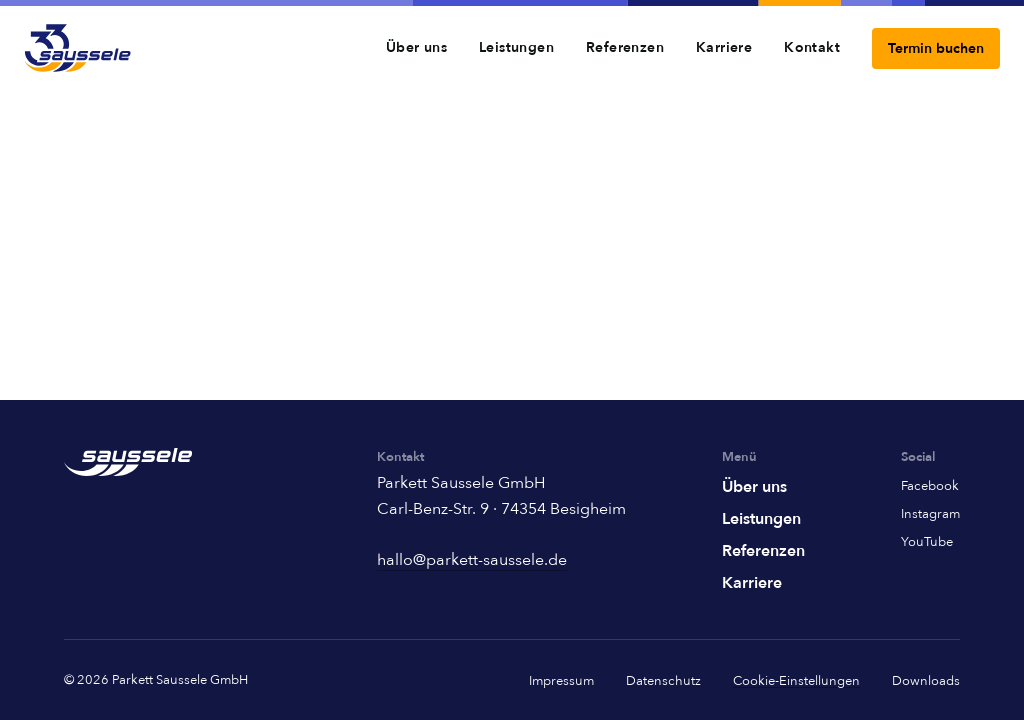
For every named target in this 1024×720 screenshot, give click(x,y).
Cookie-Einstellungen (796, 681)
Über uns (416, 48)
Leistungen (516, 48)
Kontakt (812, 48)
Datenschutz (663, 681)
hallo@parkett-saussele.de (472, 560)
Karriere (724, 48)
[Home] (77, 48)
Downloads (926, 681)
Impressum (561, 681)
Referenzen (625, 48)
